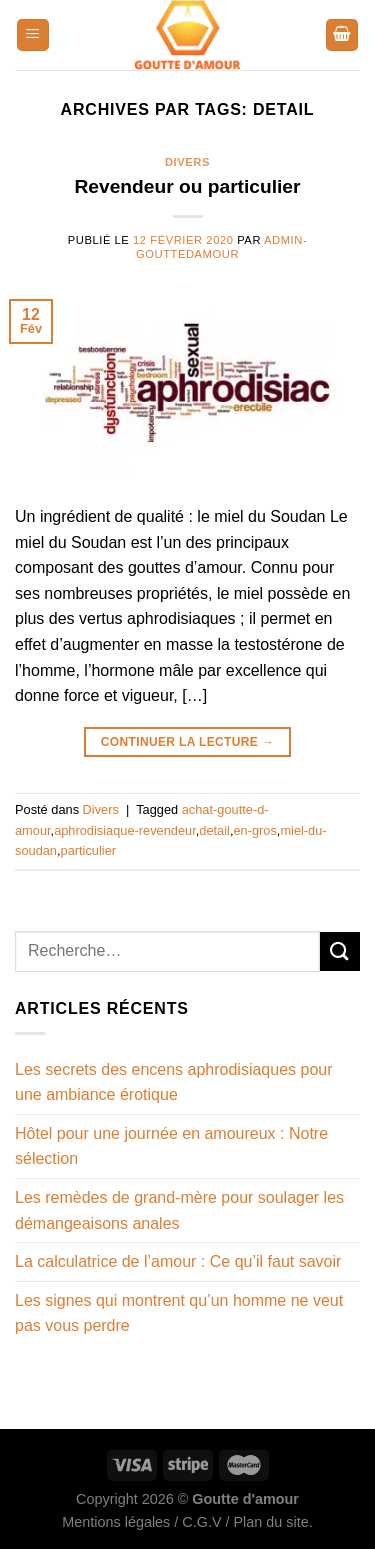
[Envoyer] (340, 951)
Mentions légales (116, 1522)
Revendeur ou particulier (187, 186)
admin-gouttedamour (221, 246)
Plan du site (270, 1522)
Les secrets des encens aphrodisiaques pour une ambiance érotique (174, 1082)
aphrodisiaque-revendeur (125, 830)
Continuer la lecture (188, 742)
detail (214, 830)
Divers (187, 162)
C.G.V (201, 1522)
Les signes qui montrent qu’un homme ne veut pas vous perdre (179, 1313)
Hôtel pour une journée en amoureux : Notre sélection (171, 1146)
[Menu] (33, 35)
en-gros (254, 830)
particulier (88, 850)
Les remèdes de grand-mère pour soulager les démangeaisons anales (179, 1210)
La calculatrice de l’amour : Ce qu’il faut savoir (178, 1261)
